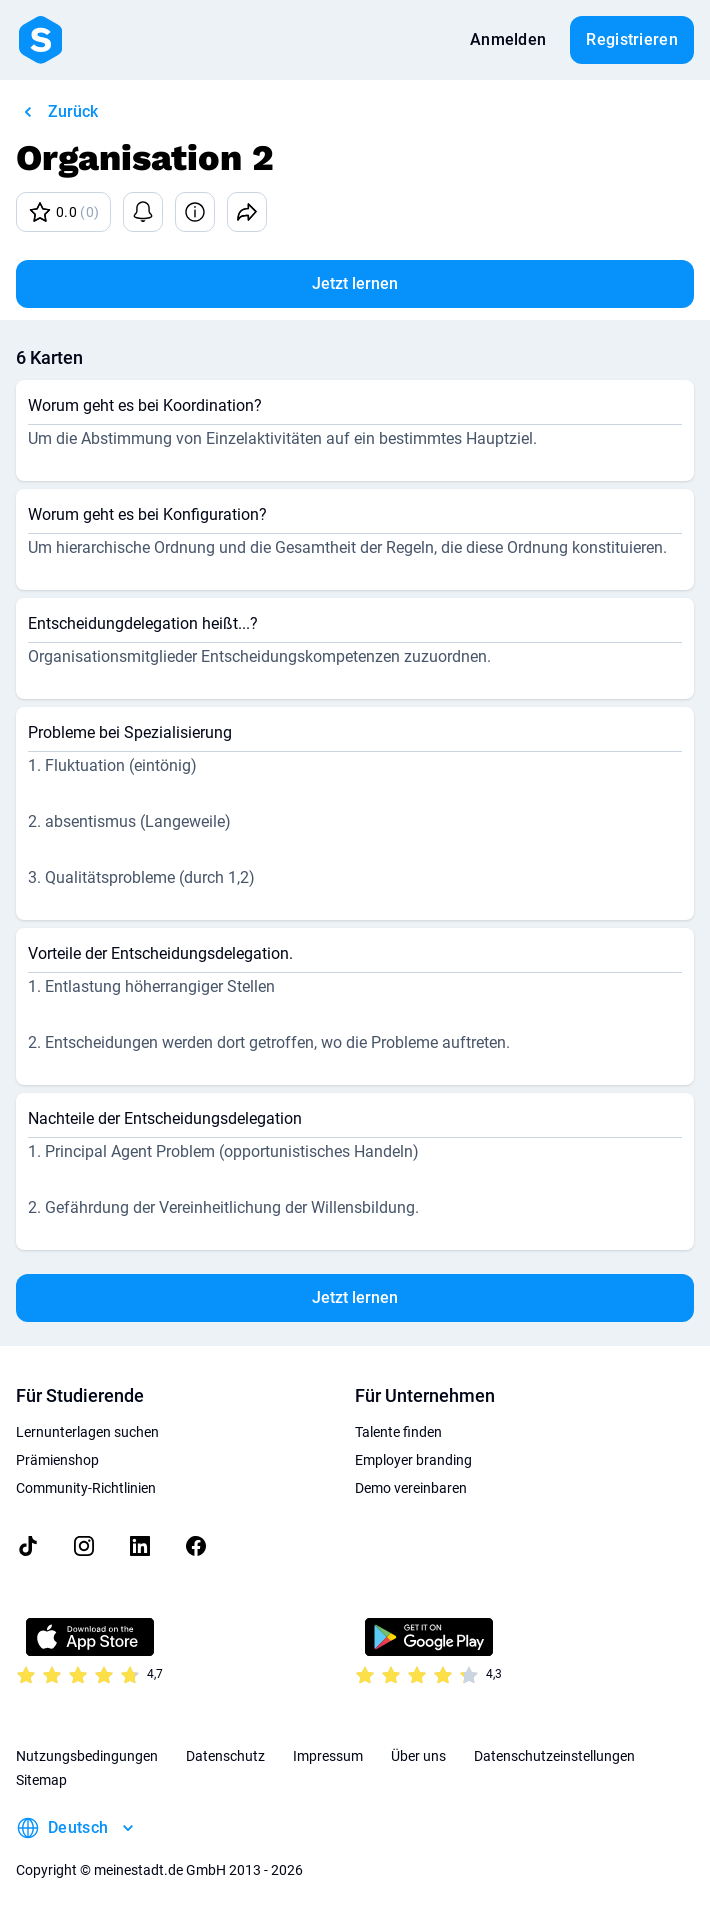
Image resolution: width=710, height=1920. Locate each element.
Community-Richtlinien (86, 1488)
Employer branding (413, 1460)
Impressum (328, 1756)
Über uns (418, 1756)
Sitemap (41, 1780)
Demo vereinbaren (411, 1488)
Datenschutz (225, 1756)
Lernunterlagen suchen (87, 1432)
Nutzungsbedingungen (87, 1756)
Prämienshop (57, 1460)
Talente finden (398, 1432)
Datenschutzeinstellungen (554, 1756)
